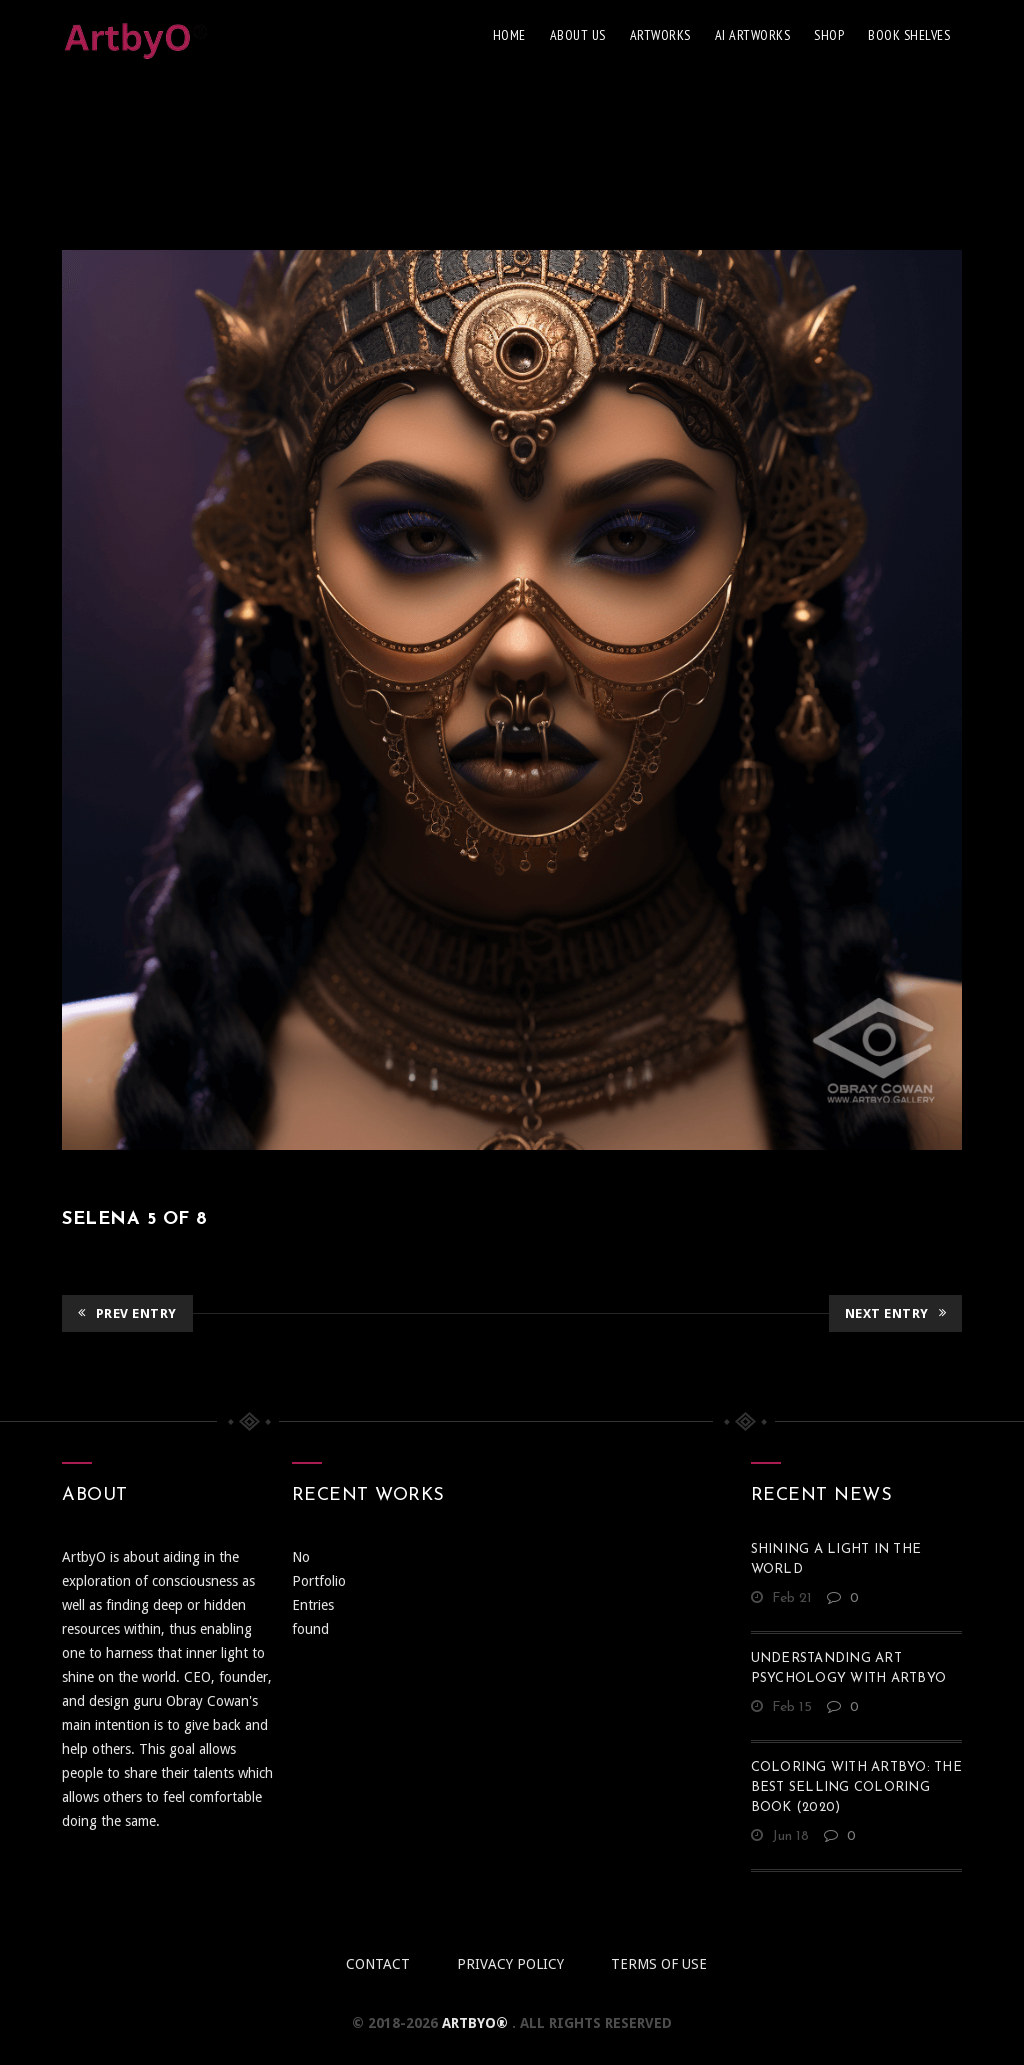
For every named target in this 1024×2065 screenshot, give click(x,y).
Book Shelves (909, 35)
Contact (378, 1964)
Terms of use (659, 1964)
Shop (829, 35)
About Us (578, 35)
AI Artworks (753, 35)
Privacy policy (510, 1964)
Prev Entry (127, 1313)
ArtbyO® (477, 2023)
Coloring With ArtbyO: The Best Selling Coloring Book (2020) (856, 1787)
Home (509, 35)
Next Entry (896, 1313)
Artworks (660, 35)
